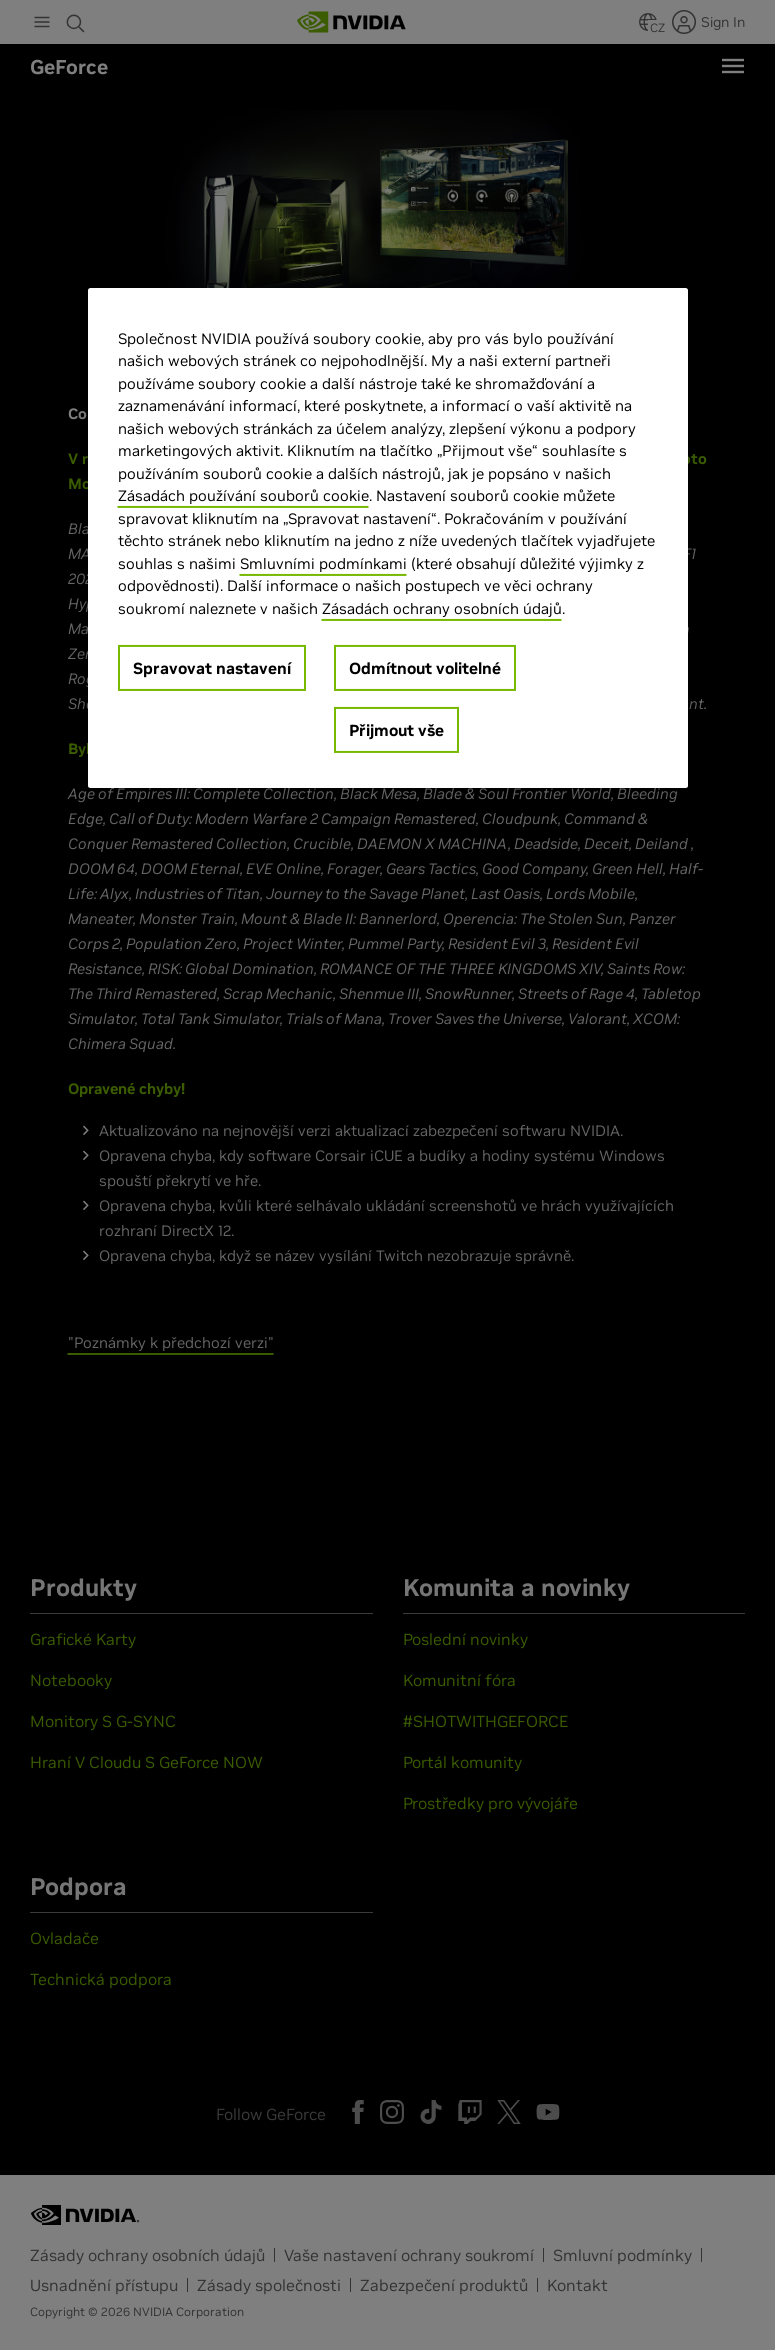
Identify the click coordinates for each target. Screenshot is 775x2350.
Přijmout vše (396, 730)
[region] (388, 537)
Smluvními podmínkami (323, 562)
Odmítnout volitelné (425, 668)
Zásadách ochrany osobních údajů (442, 607)
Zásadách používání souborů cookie (243, 495)
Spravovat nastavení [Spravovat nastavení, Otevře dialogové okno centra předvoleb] (212, 668)
